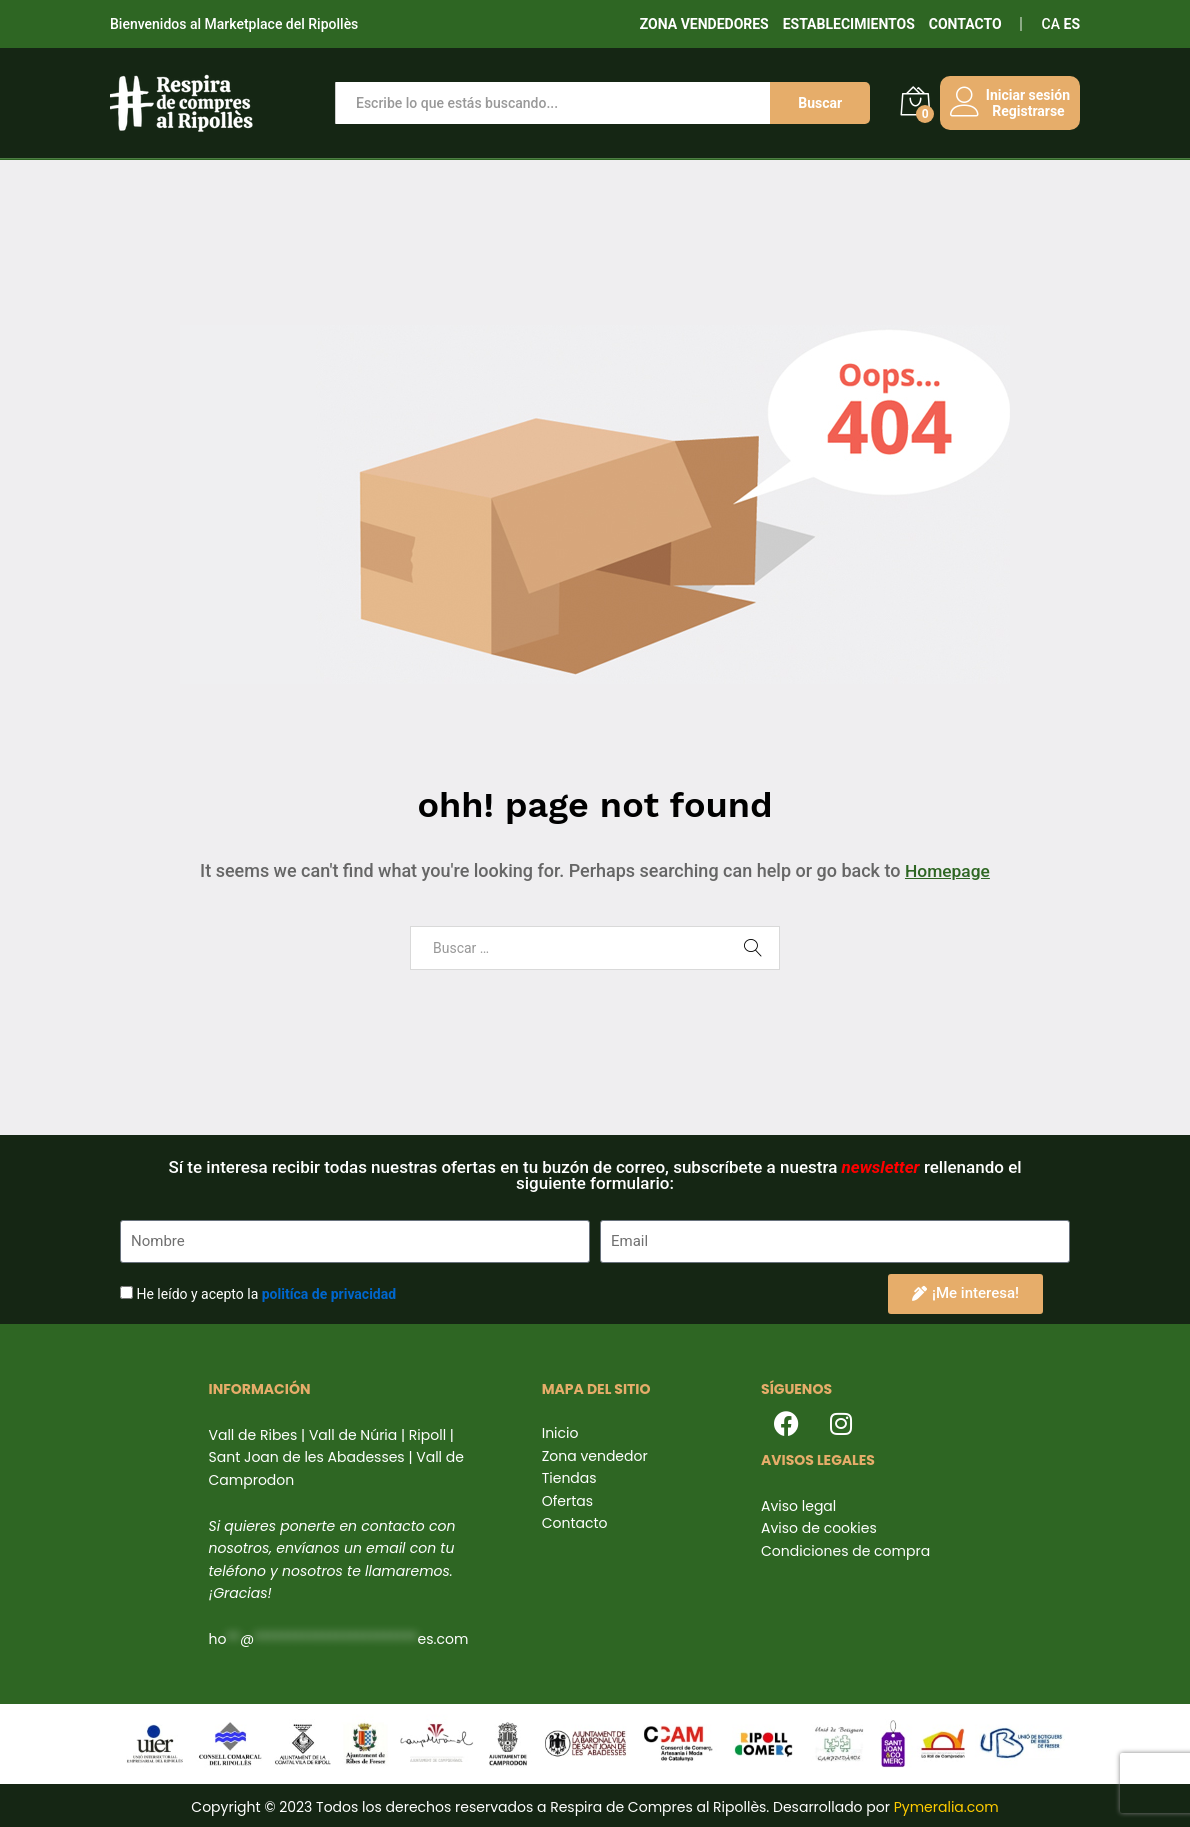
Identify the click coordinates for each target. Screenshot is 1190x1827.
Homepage (947, 870)
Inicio (560, 1433)
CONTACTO (965, 24)
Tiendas (569, 1478)
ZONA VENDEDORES (704, 24)
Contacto (575, 1523)
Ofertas (567, 1501)
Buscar (814, 103)
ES (1072, 24)
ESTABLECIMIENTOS (849, 24)
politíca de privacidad (329, 1294)
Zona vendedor (595, 1456)
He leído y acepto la (266, 1294)
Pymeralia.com (946, 1807)
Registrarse (1022, 111)
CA (1051, 24)
